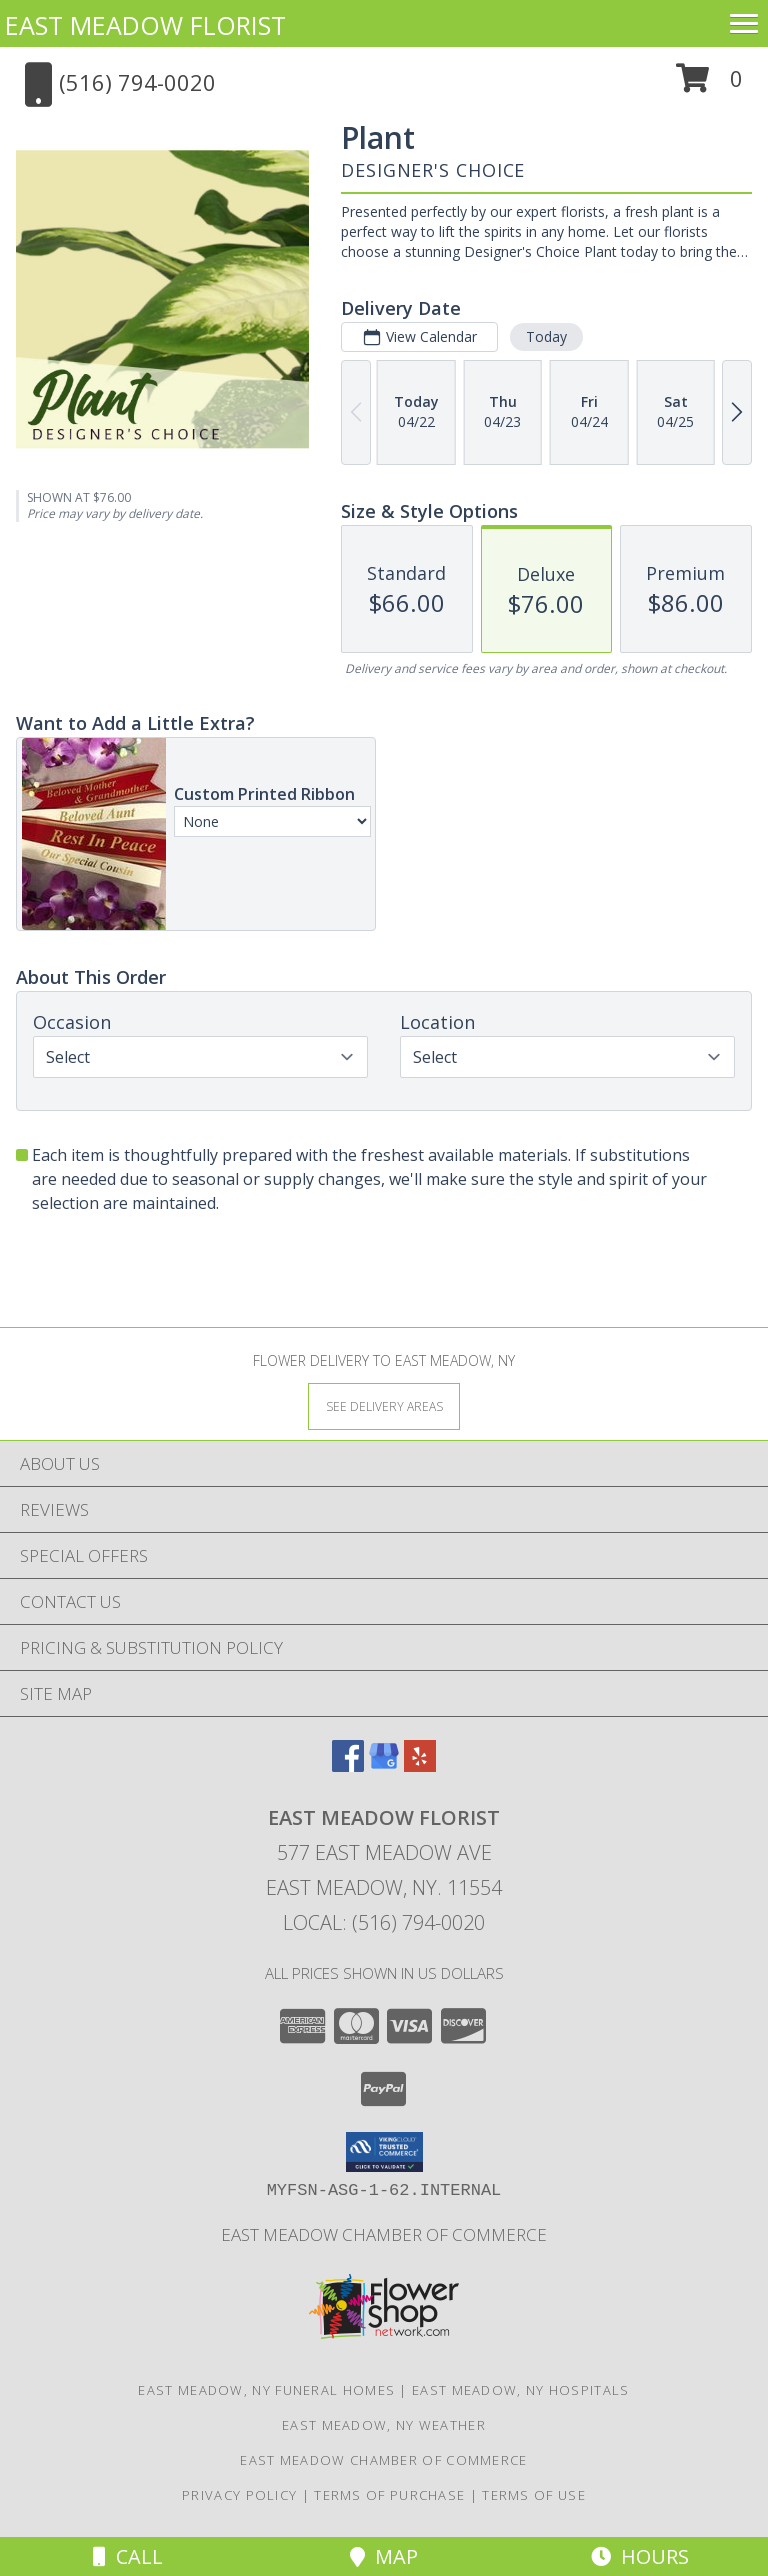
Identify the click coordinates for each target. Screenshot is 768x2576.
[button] (709, 85)
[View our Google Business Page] (384, 1765)
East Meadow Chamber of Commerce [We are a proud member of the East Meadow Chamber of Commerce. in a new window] (384, 2234)
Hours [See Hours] (640, 2556)
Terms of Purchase (389, 2495)
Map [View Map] (384, 2556)
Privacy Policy (239, 2495)
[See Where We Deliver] (384, 1405)
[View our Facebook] (348, 1765)
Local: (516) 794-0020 (384, 1922)
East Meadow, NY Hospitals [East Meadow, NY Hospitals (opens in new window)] (521, 2390)
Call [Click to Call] (128, 2556)
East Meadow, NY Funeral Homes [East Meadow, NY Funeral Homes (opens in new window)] (266, 2390)
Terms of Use (534, 2495)
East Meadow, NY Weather (384, 2425)
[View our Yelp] (420, 1765)
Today (546, 336)
